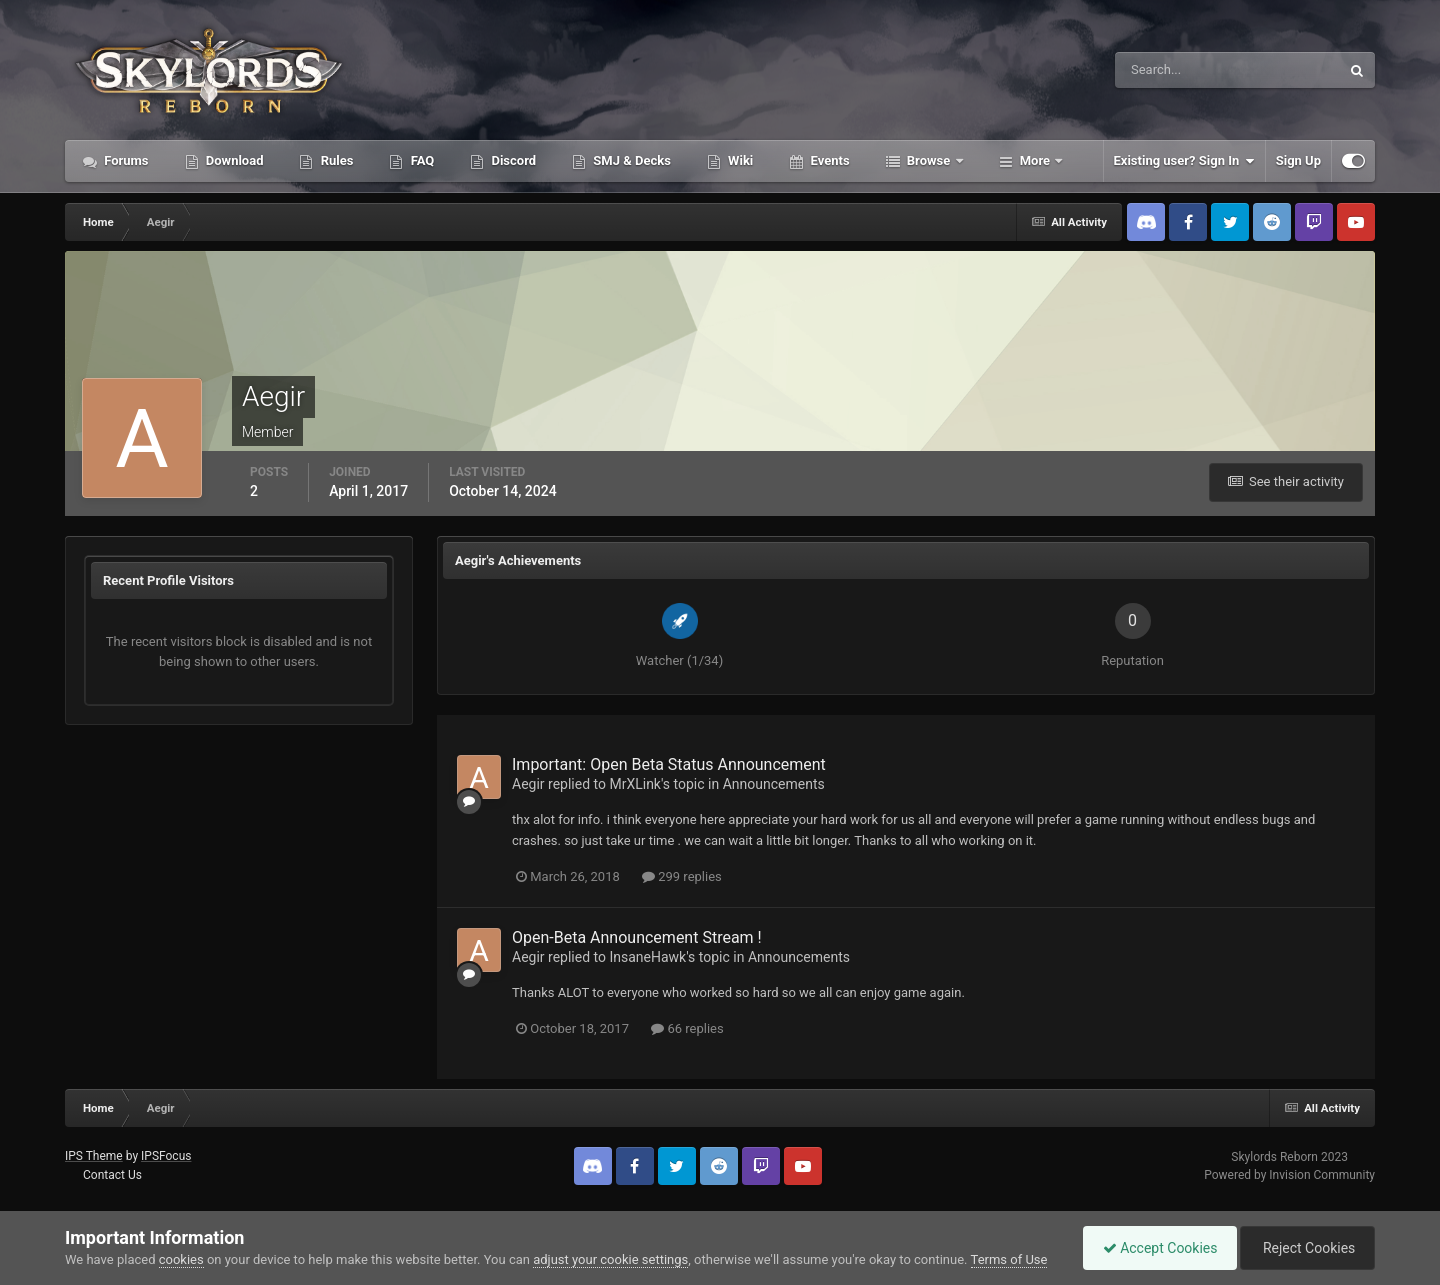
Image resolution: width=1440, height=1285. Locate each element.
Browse (929, 160)
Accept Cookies (1155, 1248)
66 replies (687, 1028)
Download (233, 160)
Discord (512, 160)
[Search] (1166, 70)
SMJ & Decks (630, 160)
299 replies (682, 876)
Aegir (528, 784)
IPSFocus (166, 1156)
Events (828, 160)
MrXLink (635, 784)
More (1035, 160)
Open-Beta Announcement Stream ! (637, 937)
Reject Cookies (1306, 1248)
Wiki (739, 160)
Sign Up (1298, 160)
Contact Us (112, 1175)
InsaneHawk (647, 957)
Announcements (774, 784)
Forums (125, 160)
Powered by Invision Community (1289, 1175)
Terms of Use (1009, 1259)
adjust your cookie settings (610, 1259)
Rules (335, 160)
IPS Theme (94, 1156)
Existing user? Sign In (1184, 161)
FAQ (420, 160)
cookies (181, 1259)
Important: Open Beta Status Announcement (669, 764)
